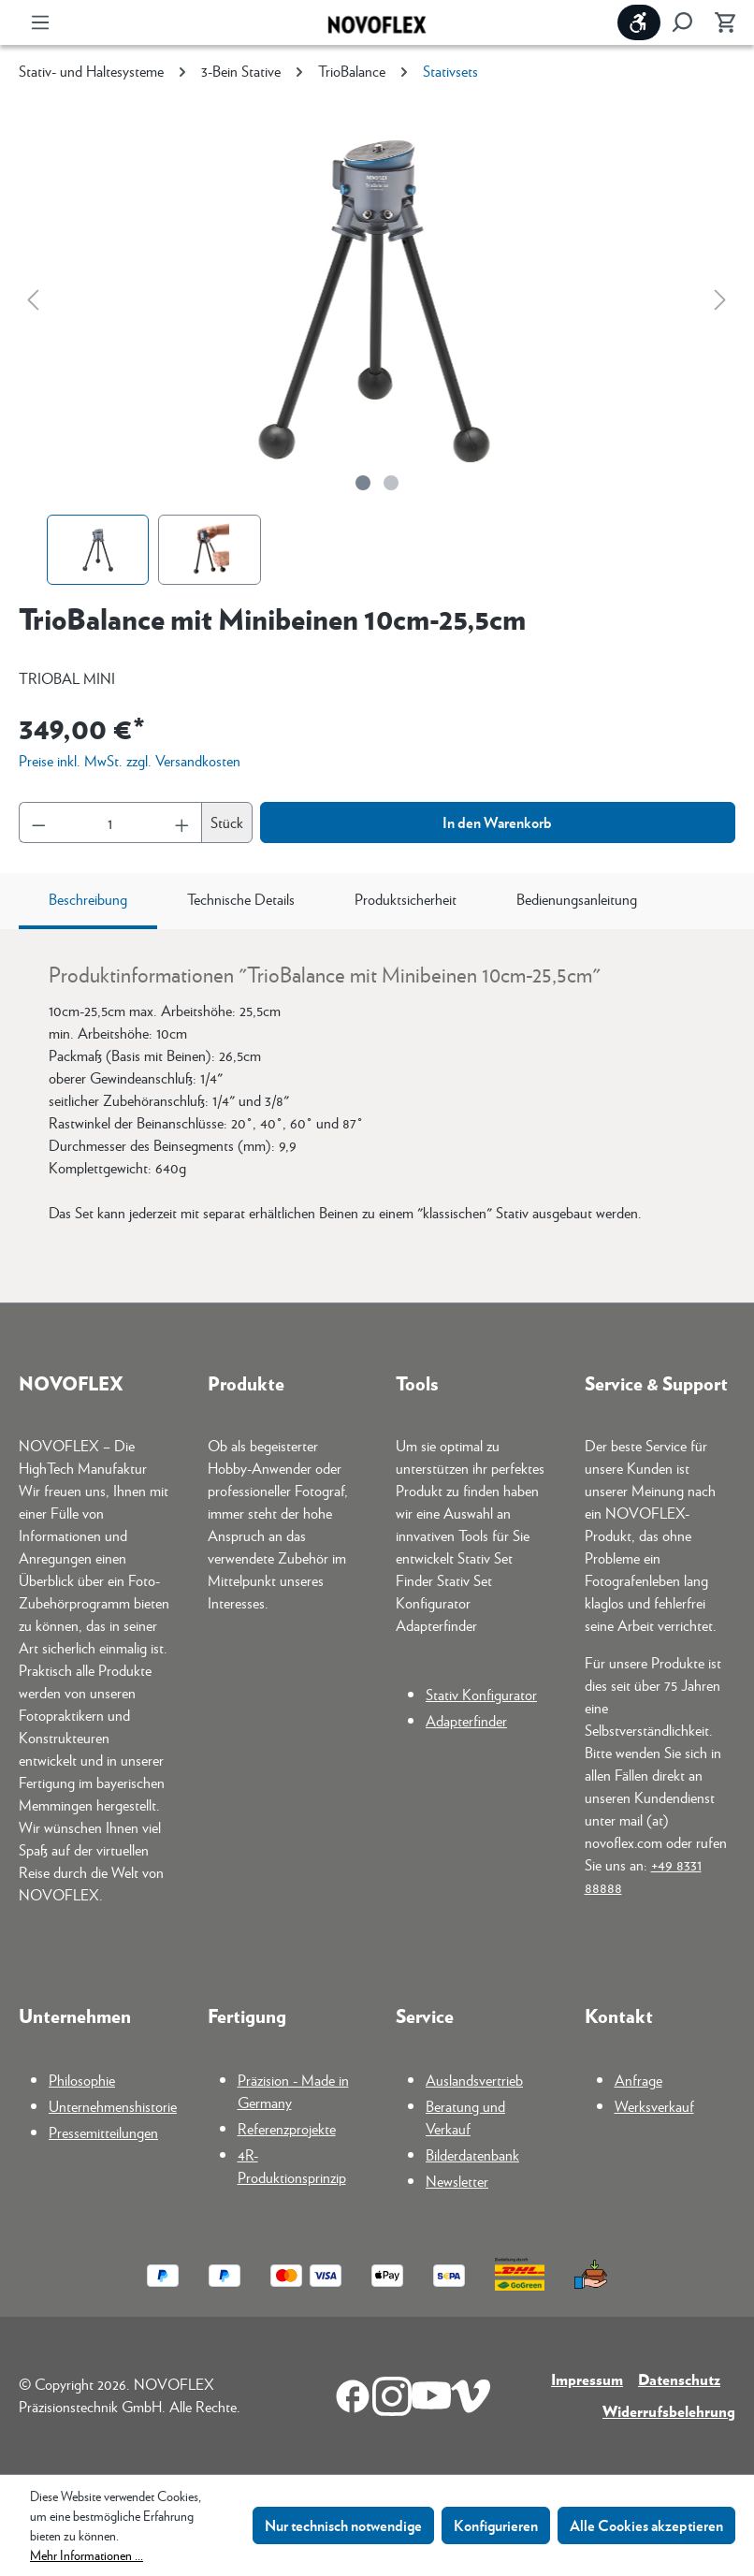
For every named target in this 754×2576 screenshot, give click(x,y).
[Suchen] (681, 22)
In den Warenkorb (497, 822)
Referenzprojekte (287, 2128)
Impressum (587, 2379)
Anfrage (638, 2079)
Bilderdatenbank (472, 2154)
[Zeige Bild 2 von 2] (391, 482)
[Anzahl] (111, 822)
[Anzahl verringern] (38, 822)
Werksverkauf (654, 2106)
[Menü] (40, 22)
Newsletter (457, 2180)
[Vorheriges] (33, 299)
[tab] (88, 901)
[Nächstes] (720, 299)
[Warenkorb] (719, 22)
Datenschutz (679, 2379)
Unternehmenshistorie (113, 2106)
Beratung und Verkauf (465, 2117)
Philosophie (82, 2079)
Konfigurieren (496, 2525)
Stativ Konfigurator (481, 1694)
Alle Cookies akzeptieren (646, 2525)
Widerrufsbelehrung (668, 2411)
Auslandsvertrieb (474, 2079)
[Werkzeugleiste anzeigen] (638, 22)
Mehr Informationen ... (86, 2554)
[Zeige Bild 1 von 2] (362, 482)
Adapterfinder (466, 1720)
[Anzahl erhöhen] (182, 822)
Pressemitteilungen (103, 2132)
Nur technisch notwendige (343, 2525)
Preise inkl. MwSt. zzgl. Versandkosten (129, 760)
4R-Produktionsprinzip (292, 2166)
